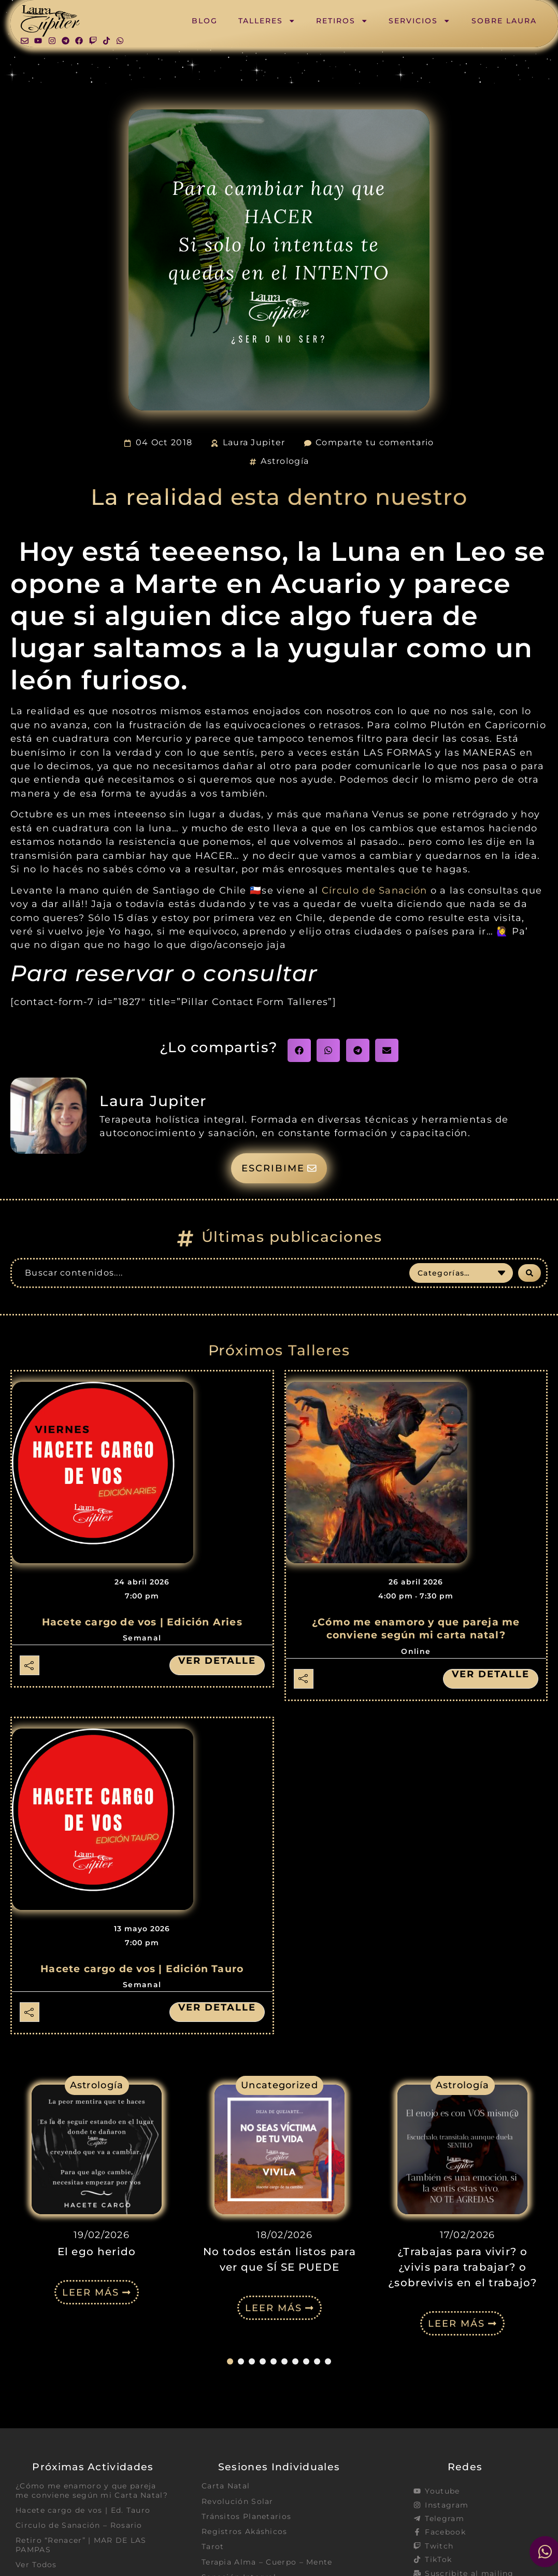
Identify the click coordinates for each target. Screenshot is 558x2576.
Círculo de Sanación (374, 890)
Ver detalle (217, 1660)
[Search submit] (529, 1273)
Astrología (285, 461)
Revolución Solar (238, 2501)
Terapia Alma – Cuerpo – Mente (267, 2562)
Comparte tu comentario (375, 442)
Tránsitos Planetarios (246, 2516)
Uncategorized (279, 2084)
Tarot (213, 2546)
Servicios (419, 21)
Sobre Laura (504, 20)
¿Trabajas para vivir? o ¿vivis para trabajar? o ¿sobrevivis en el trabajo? (462, 2267)
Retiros (342, 21)
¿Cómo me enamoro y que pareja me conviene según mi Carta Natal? (92, 2490)
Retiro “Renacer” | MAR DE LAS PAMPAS (81, 2545)
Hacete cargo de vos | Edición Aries (142, 1622)
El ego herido (97, 2251)
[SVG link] (50, 21)
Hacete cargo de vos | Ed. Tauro (83, 2510)
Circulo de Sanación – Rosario (79, 2525)
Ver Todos (36, 2564)
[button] (299, 1050)
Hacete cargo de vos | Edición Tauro (142, 1969)
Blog (205, 20)
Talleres (266, 21)
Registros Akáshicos (245, 2531)
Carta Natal (226, 2485)
